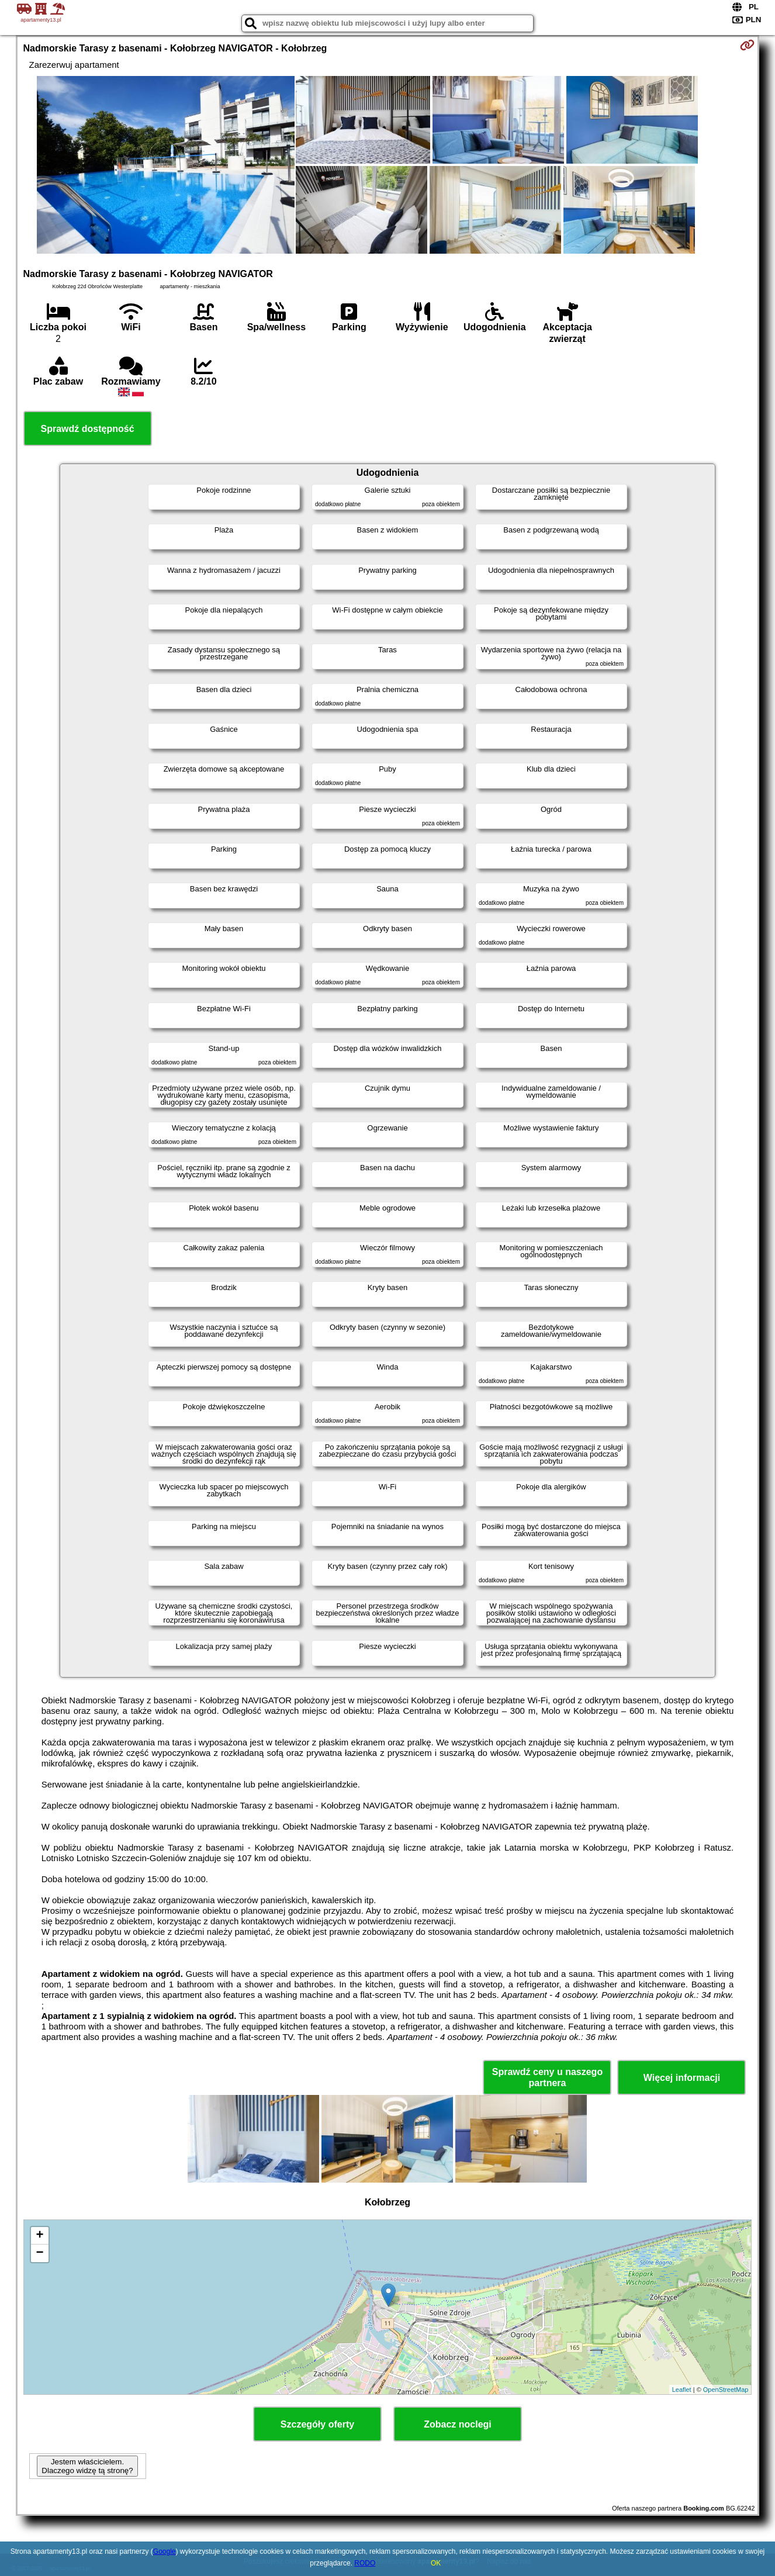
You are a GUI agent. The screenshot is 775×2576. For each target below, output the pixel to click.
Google (164, 2551)
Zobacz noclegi (458, 2424)
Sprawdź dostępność (87, 429)
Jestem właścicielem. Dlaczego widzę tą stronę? (87, 2466)
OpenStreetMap (726, 2389)
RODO (364, 2563)
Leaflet (681, 2389)
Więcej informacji (681, 2078)
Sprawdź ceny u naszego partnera (547, 2077)
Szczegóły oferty (317, 2424)
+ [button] (39, 2236)
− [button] (39, 2253)
